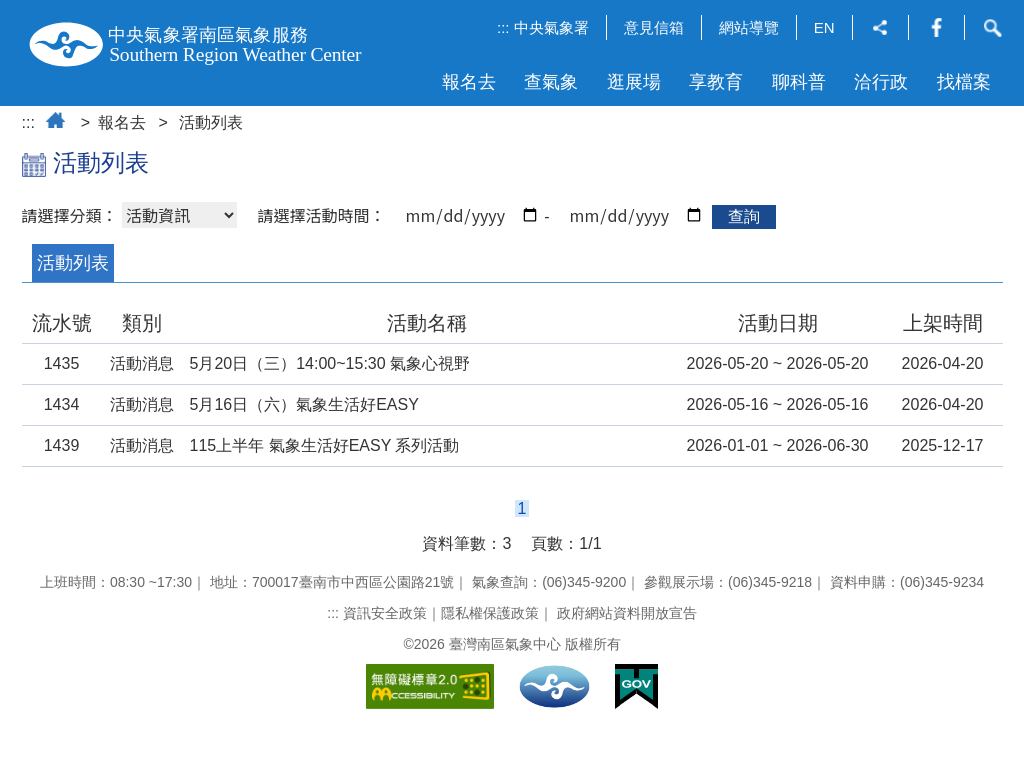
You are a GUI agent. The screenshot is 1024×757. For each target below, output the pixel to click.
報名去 (469, 82)
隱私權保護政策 (490, 613)
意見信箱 (654, 27)
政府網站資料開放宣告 (627, 613)
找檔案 (964, 82)
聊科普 (799, 82)
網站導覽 (749, 27)
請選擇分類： (70, 215)
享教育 (716, 82)
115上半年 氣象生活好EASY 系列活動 (325, 445)
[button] (880, 29)
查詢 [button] (744, 216)
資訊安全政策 (385, 613)
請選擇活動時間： (321, 215)
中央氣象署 (551, 27)
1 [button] (522, 508)
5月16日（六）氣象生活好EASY (304, 404)
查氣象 (551, 82)
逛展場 (634, 82)
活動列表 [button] (73, 263)
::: (503, 27)
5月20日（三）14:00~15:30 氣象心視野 (330, 363)
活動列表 (211, 122)
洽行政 (881, 82)
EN (824, 27)
